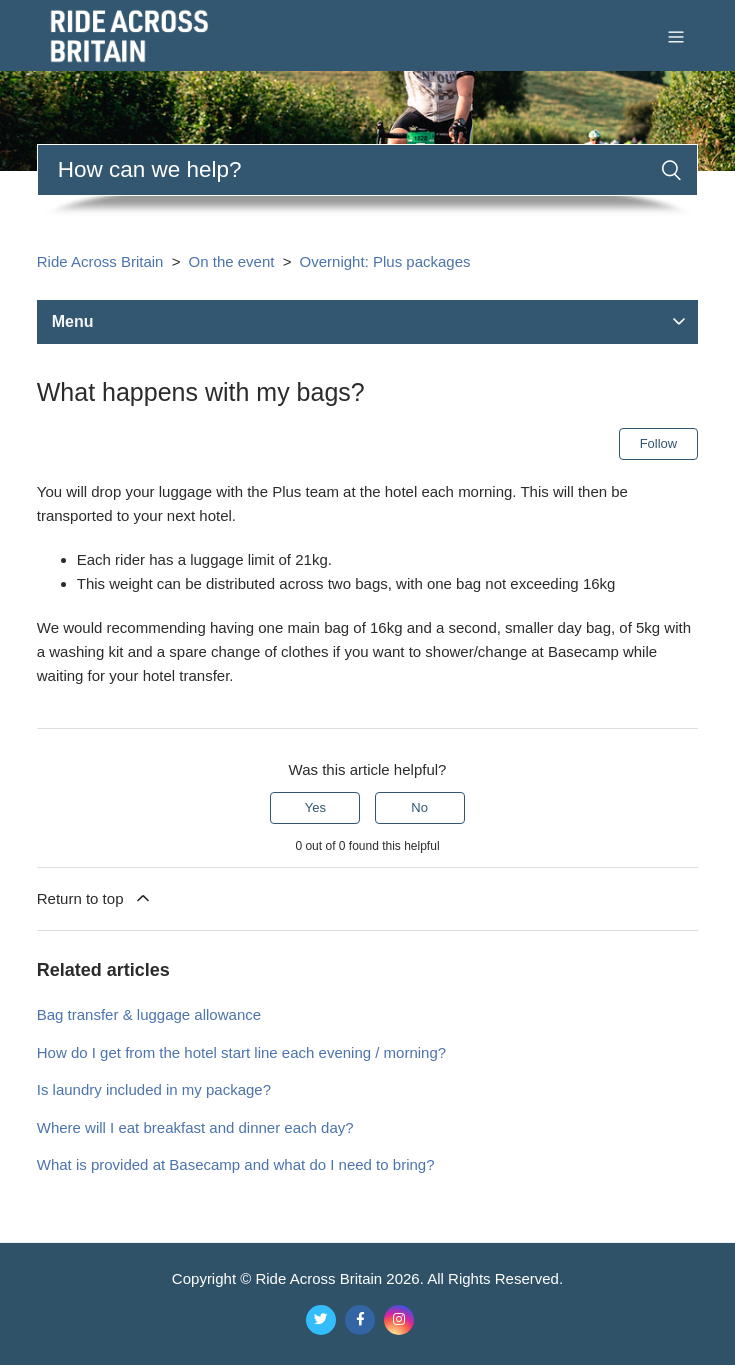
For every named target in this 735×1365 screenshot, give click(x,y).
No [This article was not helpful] (419, 807)
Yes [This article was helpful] (315, 807)
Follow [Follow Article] (659, 443)
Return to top (95, 898)
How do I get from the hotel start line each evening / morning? (241, 1052)
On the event (232, 261)
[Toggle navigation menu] (676, 35)
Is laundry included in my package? (154, 1089)
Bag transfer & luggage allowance (149, 1014)
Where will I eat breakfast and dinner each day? (195, 1127)
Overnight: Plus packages (385, 261)
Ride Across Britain (100, 261)
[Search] (368, 170)
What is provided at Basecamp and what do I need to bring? (236, 1164)
